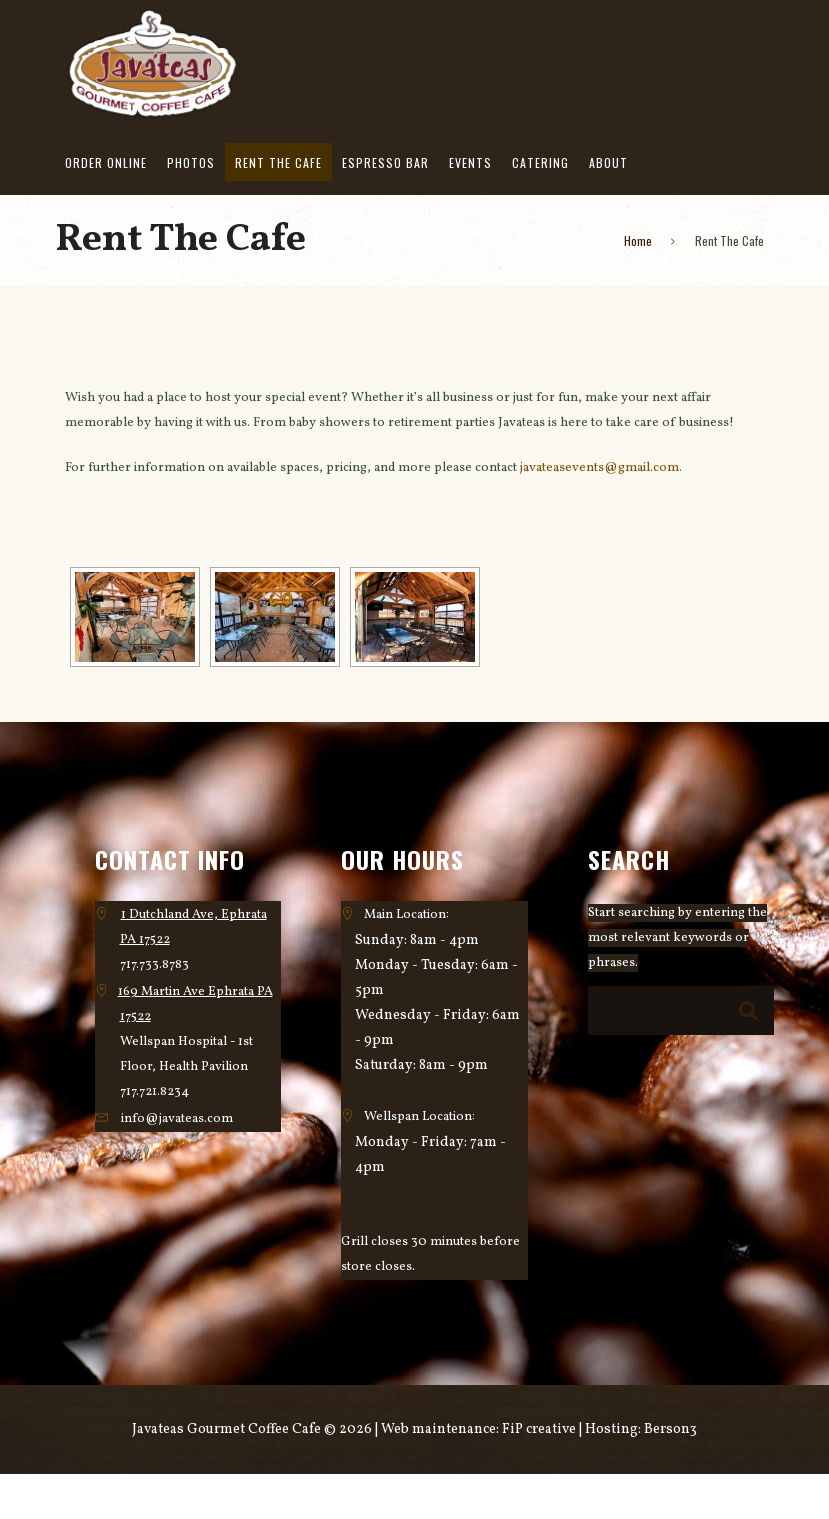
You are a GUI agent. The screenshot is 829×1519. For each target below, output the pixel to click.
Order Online (106, 162)
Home (638, 240)
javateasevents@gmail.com (599, 468)
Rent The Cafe (278, 162)
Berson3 (670, 1429)
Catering (540, 162)
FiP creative (539, 1429)
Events (470, 162)
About (608, 162)
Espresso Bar (385, 162)
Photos (191, 162)
